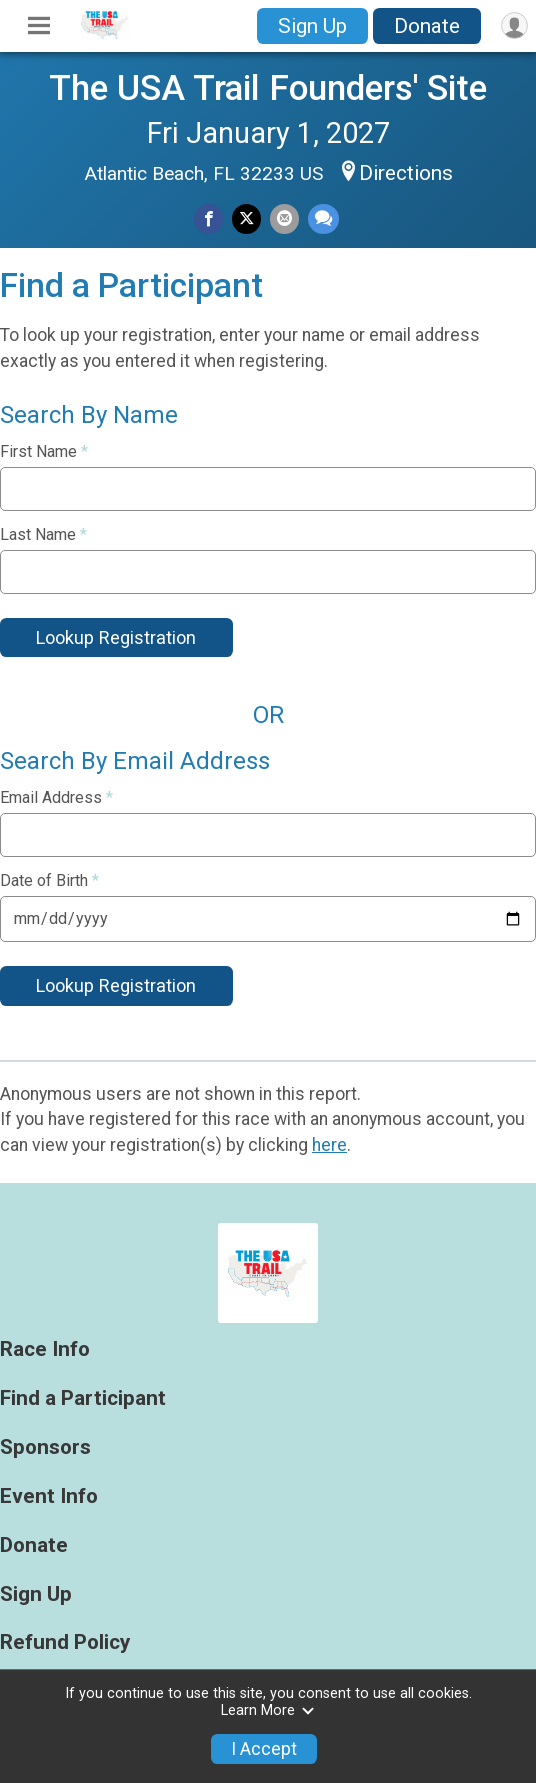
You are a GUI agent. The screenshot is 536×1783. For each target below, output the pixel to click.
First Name (44, 452)
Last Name (43, 535)
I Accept (264, 1749)
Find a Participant (83, 1398)
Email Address (56, 798)
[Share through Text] (323, 218)
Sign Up (312, 26)
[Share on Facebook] (208, 218)
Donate (427, 26)
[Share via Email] (284, 218)
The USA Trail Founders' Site (268, 88)
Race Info (45, 1349)
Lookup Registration (116, 637)
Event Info (49, 1496)
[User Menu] (514, 25)
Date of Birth (49, 881)
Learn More (268, 1710)
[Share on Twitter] (246, 218)
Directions (406, 173)
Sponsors (45, 1447)
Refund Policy (65, 1642)
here (329, 1145)
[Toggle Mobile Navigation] (39, 26)
